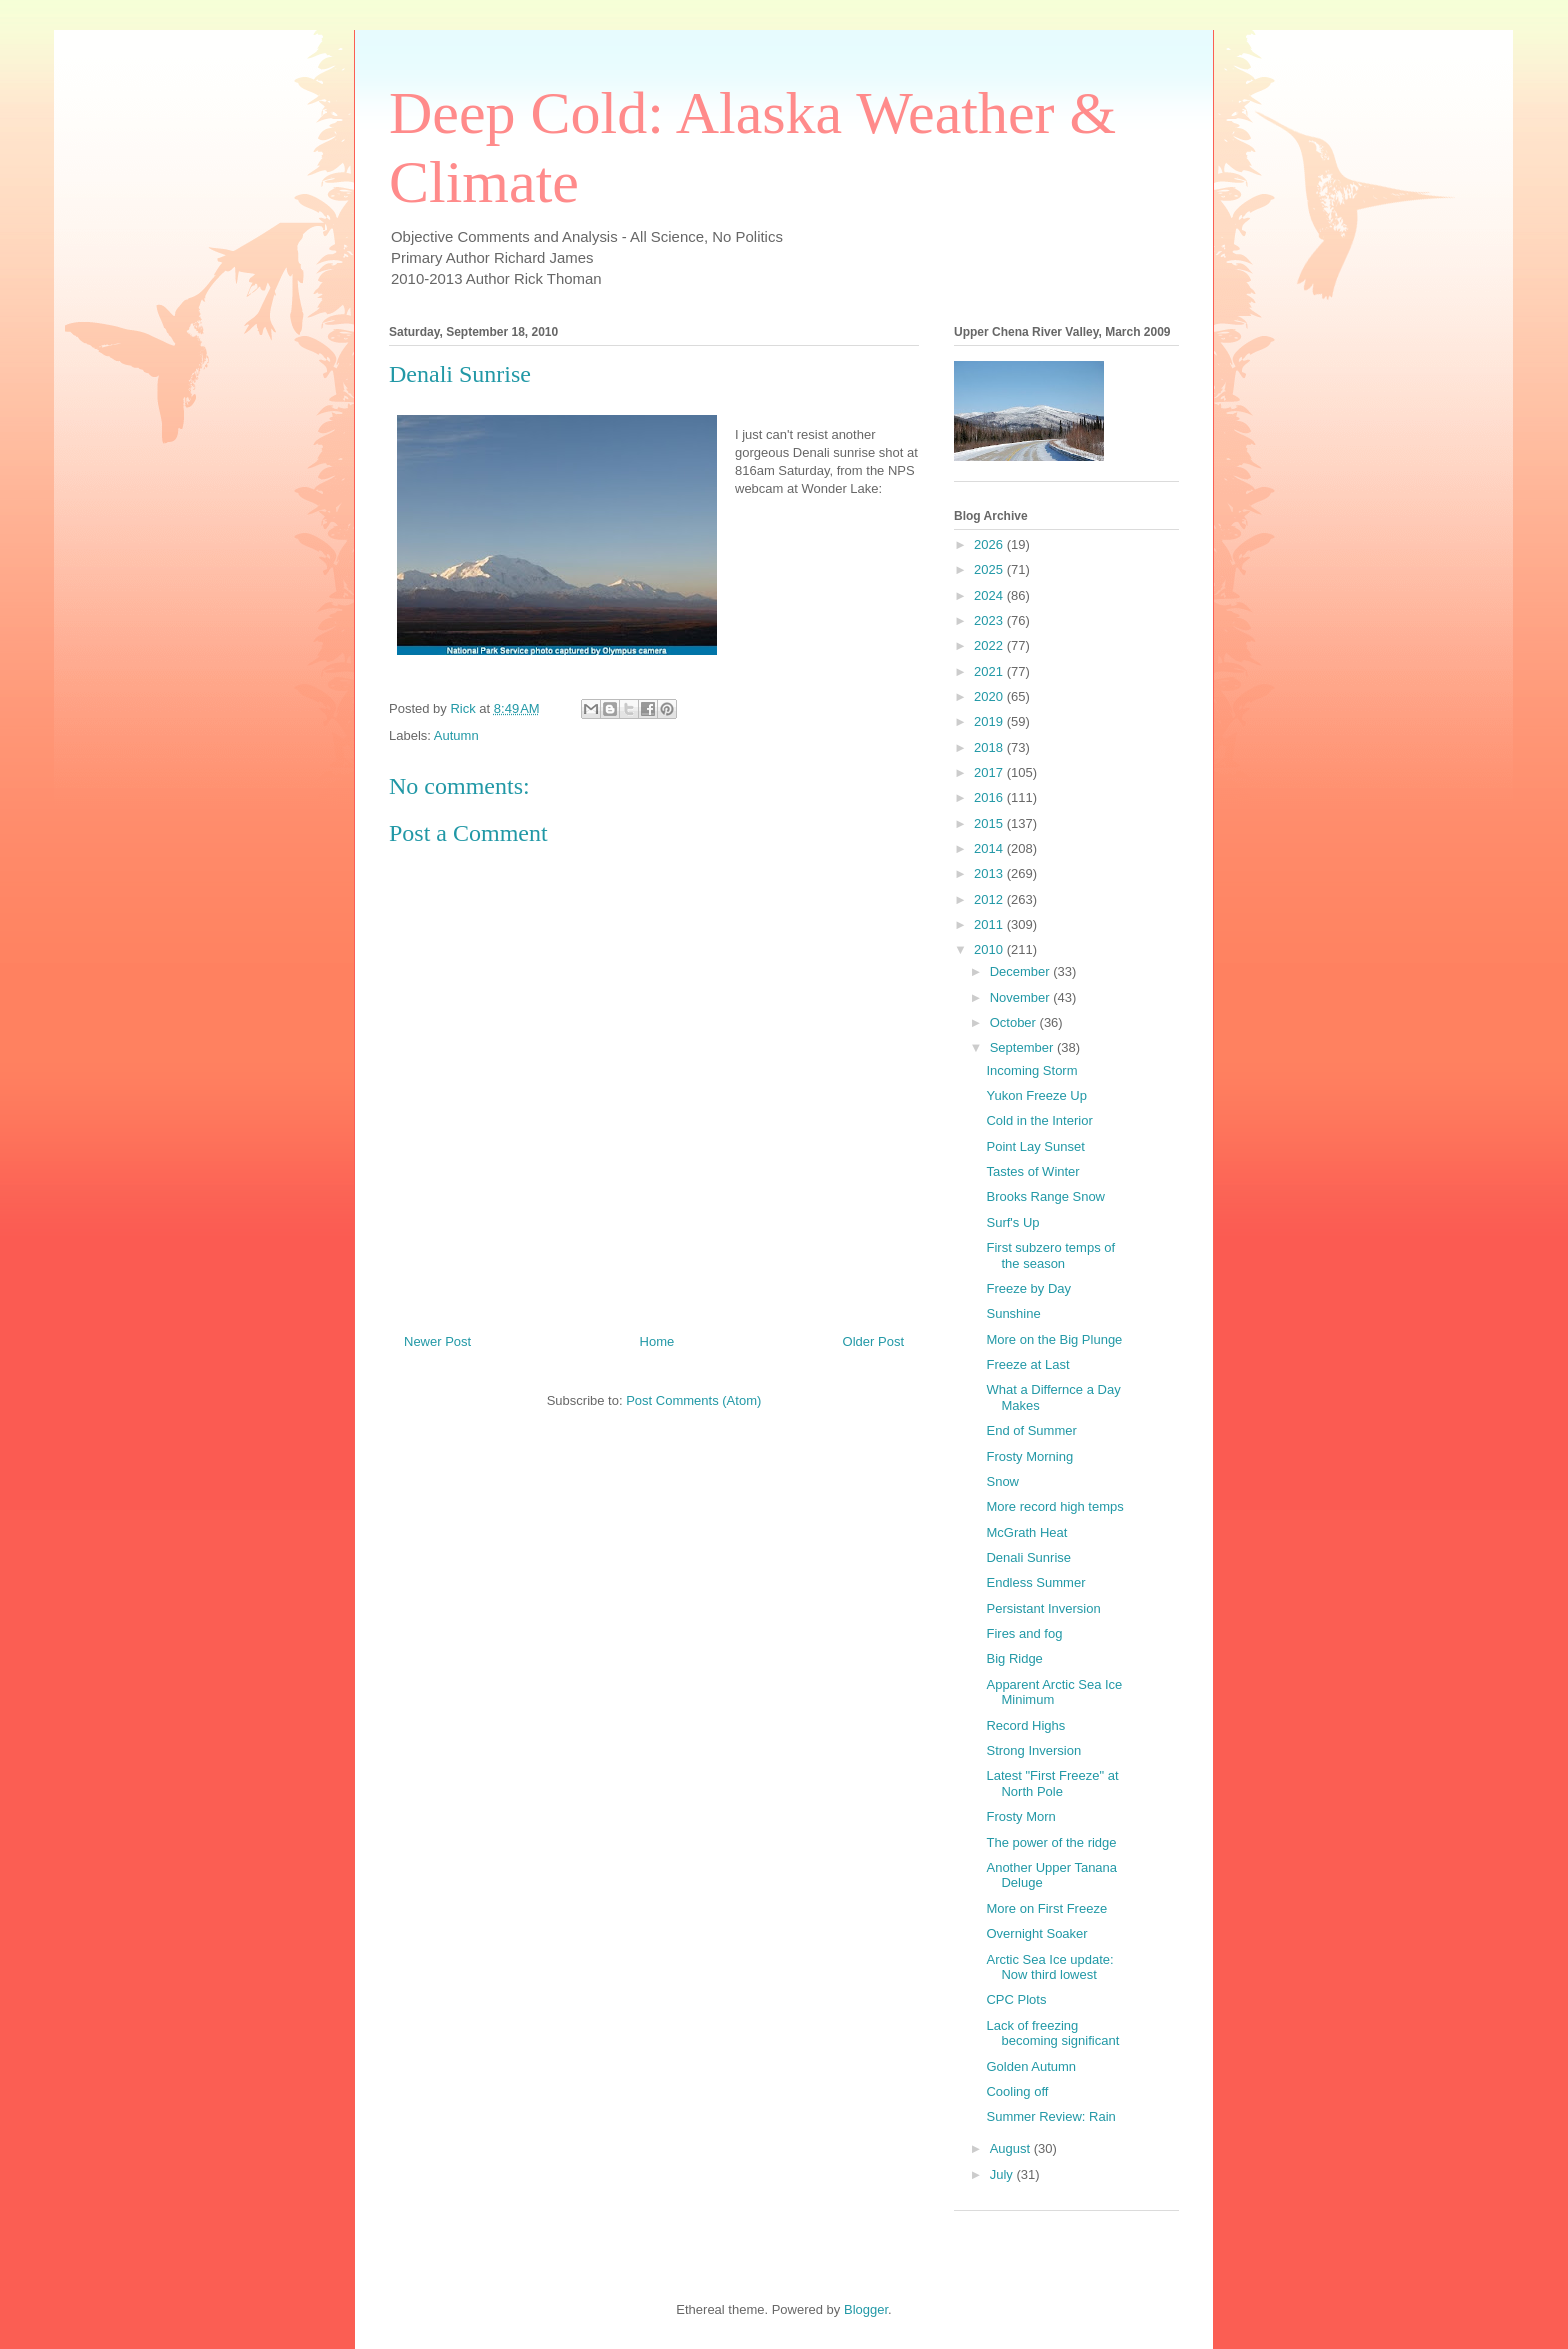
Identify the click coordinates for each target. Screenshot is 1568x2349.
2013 (990, 873)
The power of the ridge (1051, 1842)
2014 (990, 848)
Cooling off (1017, 2091)
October (1015, 1022)
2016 (990, 797)
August (1012, 2148)
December (1022, 971)
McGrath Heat (1026, 1532)
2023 (990, 620)
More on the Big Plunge (1054, 1339)
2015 (990, 823)
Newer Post (437, 1341)
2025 (990, 569)
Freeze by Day (1028, 1288)
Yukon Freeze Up (1036, 1095)
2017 (990, 772)
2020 (990, 696)
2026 (990, 544)
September (1023, 1047)
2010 (990, 949)
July (1003, 2174)
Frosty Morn (1020, 1816)
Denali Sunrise (1028, 1557)
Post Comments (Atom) (693, 1400)
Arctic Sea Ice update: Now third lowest (1049, 1967)
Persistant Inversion (1043, 1608)
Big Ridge (1014, 1658)
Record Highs (1025, 1725)
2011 (990, 924)
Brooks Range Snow (1045, 1196)
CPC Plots (1016, 1999)
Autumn (456, 735)
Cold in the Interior (1039, 1120)
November (1022, 997)
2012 (990, 899)
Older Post (873, 1341)
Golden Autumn (1031, 2066)
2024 (990, 595)
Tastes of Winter (1032, 1171)
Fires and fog (1024, 1633)
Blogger (866, 2309)
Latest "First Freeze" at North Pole (1052, 1783)
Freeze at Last (1027, 1364)
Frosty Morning (1029, 1456)
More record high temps (1054, 1506)
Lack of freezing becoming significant (1052, 2033)
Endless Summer (1035, 1582)
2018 (990, 747)
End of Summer (1031, 1430)
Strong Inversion (1033, 1750)
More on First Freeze (1046, 1908)
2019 (990, 721)
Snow (1002, 1481)
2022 (990, 645)
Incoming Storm (1031, 1070)
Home (657, 1341)
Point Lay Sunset (1035, 1146)
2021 (990, 671)
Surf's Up (1012, 1222)
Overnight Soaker (1036, 1933)
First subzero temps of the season (1050, 1255)
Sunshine (1013, 1313)
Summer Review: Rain (1050, 2116)
